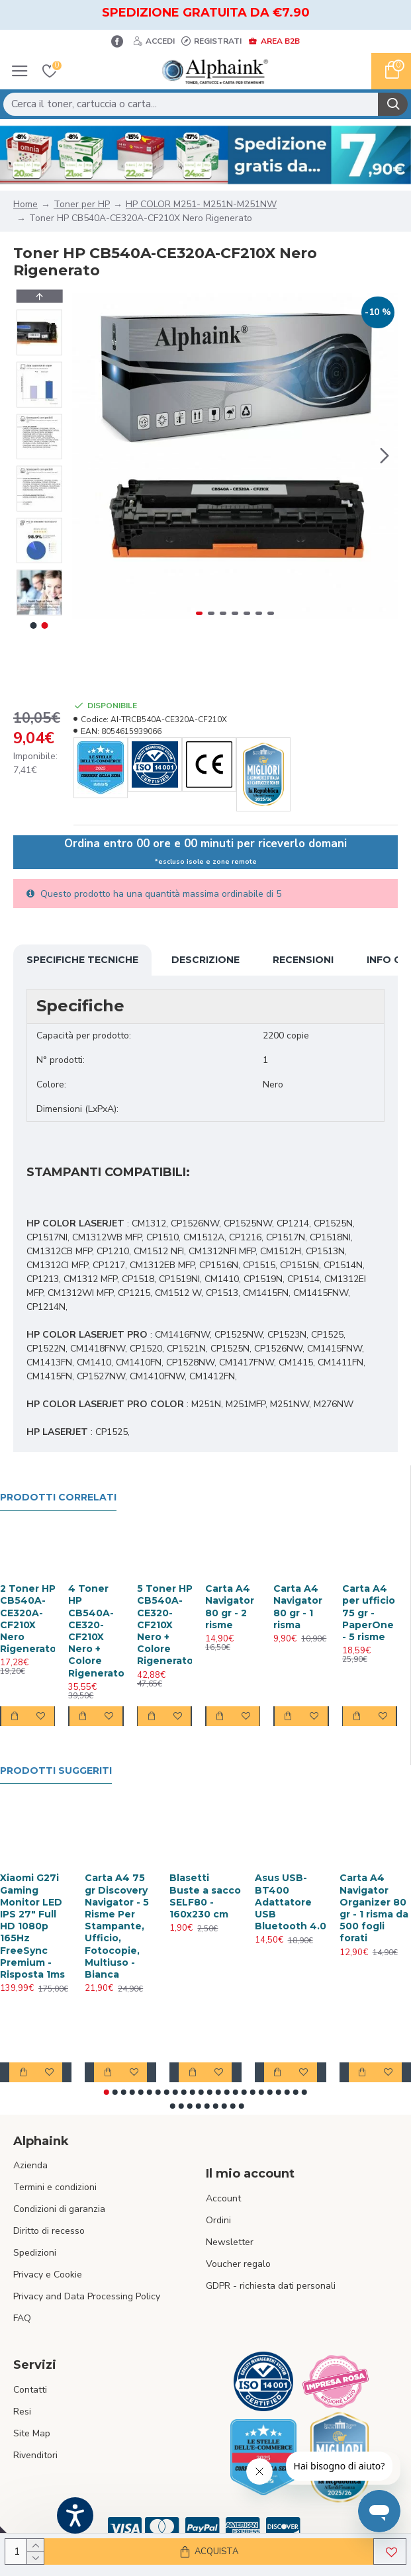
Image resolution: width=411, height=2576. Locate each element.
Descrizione (205, 960)
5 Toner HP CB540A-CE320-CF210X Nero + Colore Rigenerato (165, 1625)
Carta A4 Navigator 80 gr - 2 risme (229, 1607)
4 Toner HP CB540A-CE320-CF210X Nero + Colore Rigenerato (96, 1631)
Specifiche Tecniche (82, 960)
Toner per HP (82, 204)
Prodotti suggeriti (56, 1770)
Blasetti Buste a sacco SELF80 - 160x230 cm (205, 1896)
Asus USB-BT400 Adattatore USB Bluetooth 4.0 (290, 1902)
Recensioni (303, 960)
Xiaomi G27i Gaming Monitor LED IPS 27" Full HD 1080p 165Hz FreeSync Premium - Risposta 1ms (32, 1926)
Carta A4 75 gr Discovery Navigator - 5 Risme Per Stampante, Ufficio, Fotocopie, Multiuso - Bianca (117, 1926)
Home (25, 204)
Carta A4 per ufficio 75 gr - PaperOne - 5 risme (368, 1613)
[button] (384, 456)
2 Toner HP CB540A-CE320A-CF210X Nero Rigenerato (28, 1619)
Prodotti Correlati (58, 1497)
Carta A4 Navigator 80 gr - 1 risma (297, 1607)
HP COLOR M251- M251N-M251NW (201, 204)
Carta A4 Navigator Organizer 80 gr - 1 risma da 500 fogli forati (374, 1908)
